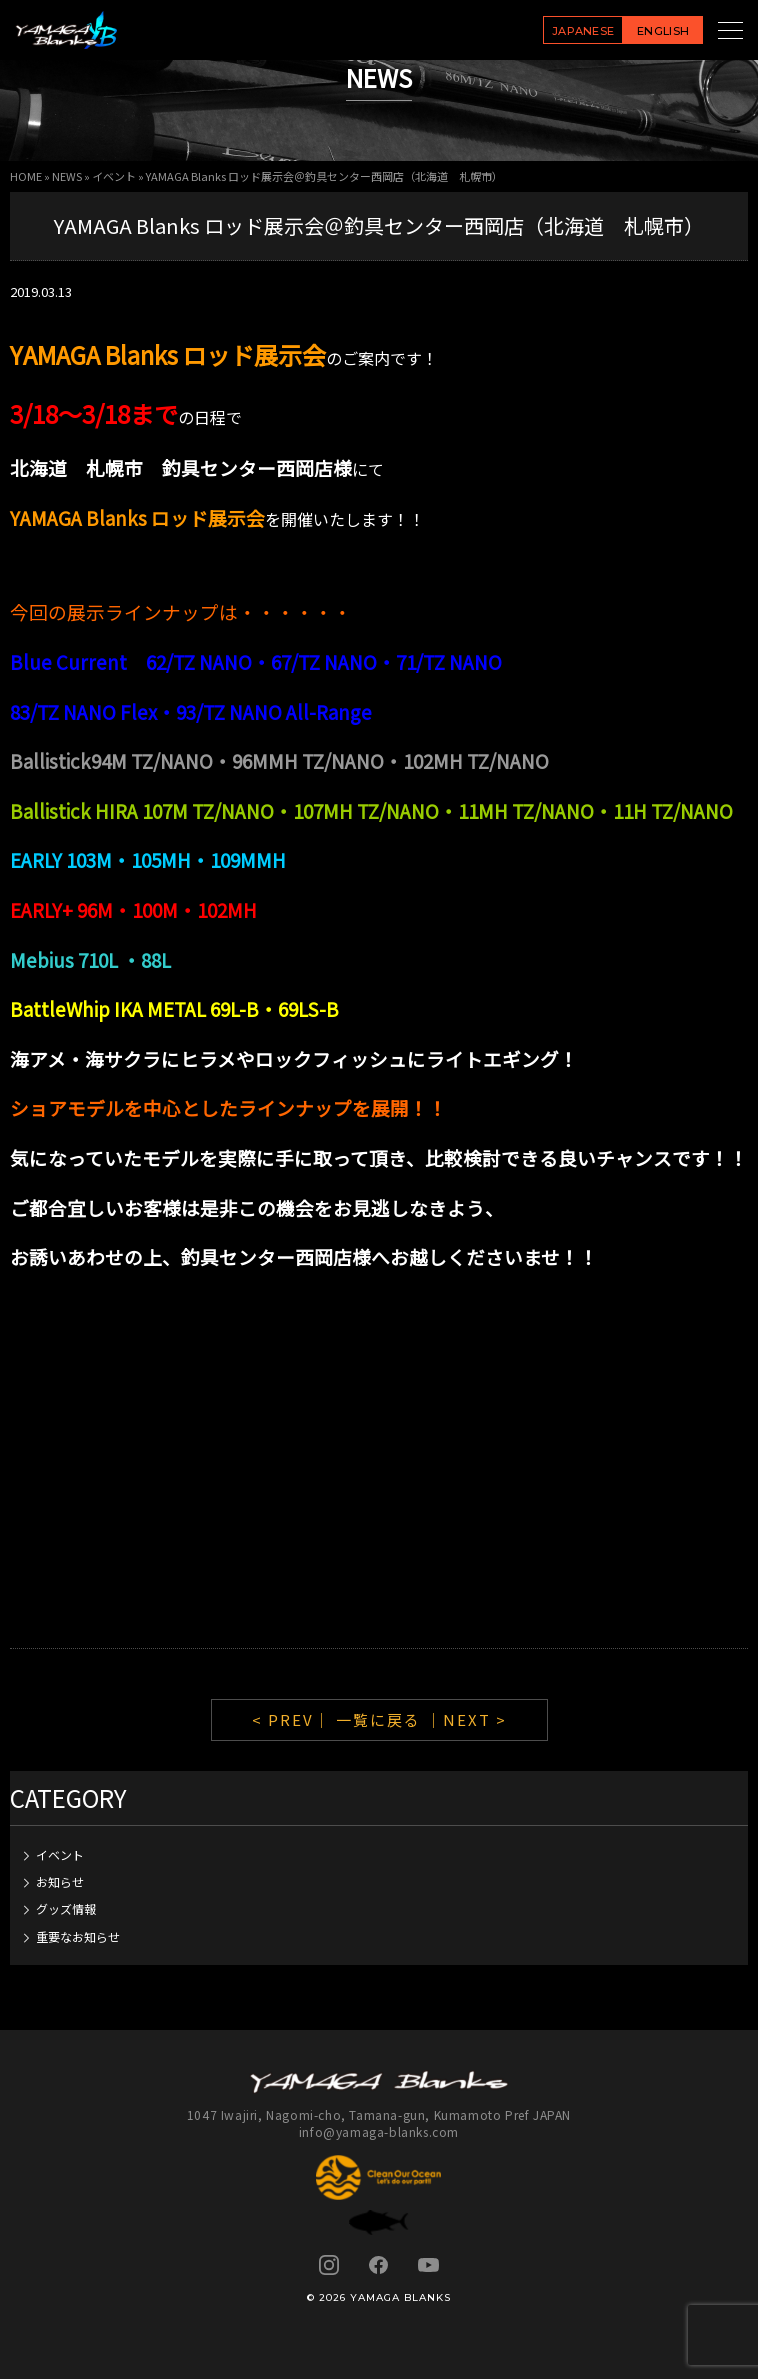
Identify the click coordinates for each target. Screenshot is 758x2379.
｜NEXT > (466, 1719)
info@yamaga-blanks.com (379, 2131)
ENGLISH (663, 31)
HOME (26, 176)
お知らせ (60, 1881)
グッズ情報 (66, 1908)
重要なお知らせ (78, 1936)
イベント (114, 176)
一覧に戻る (378, 1719)
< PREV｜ (294, 1719)
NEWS (67, 176)
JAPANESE (583, 31)
